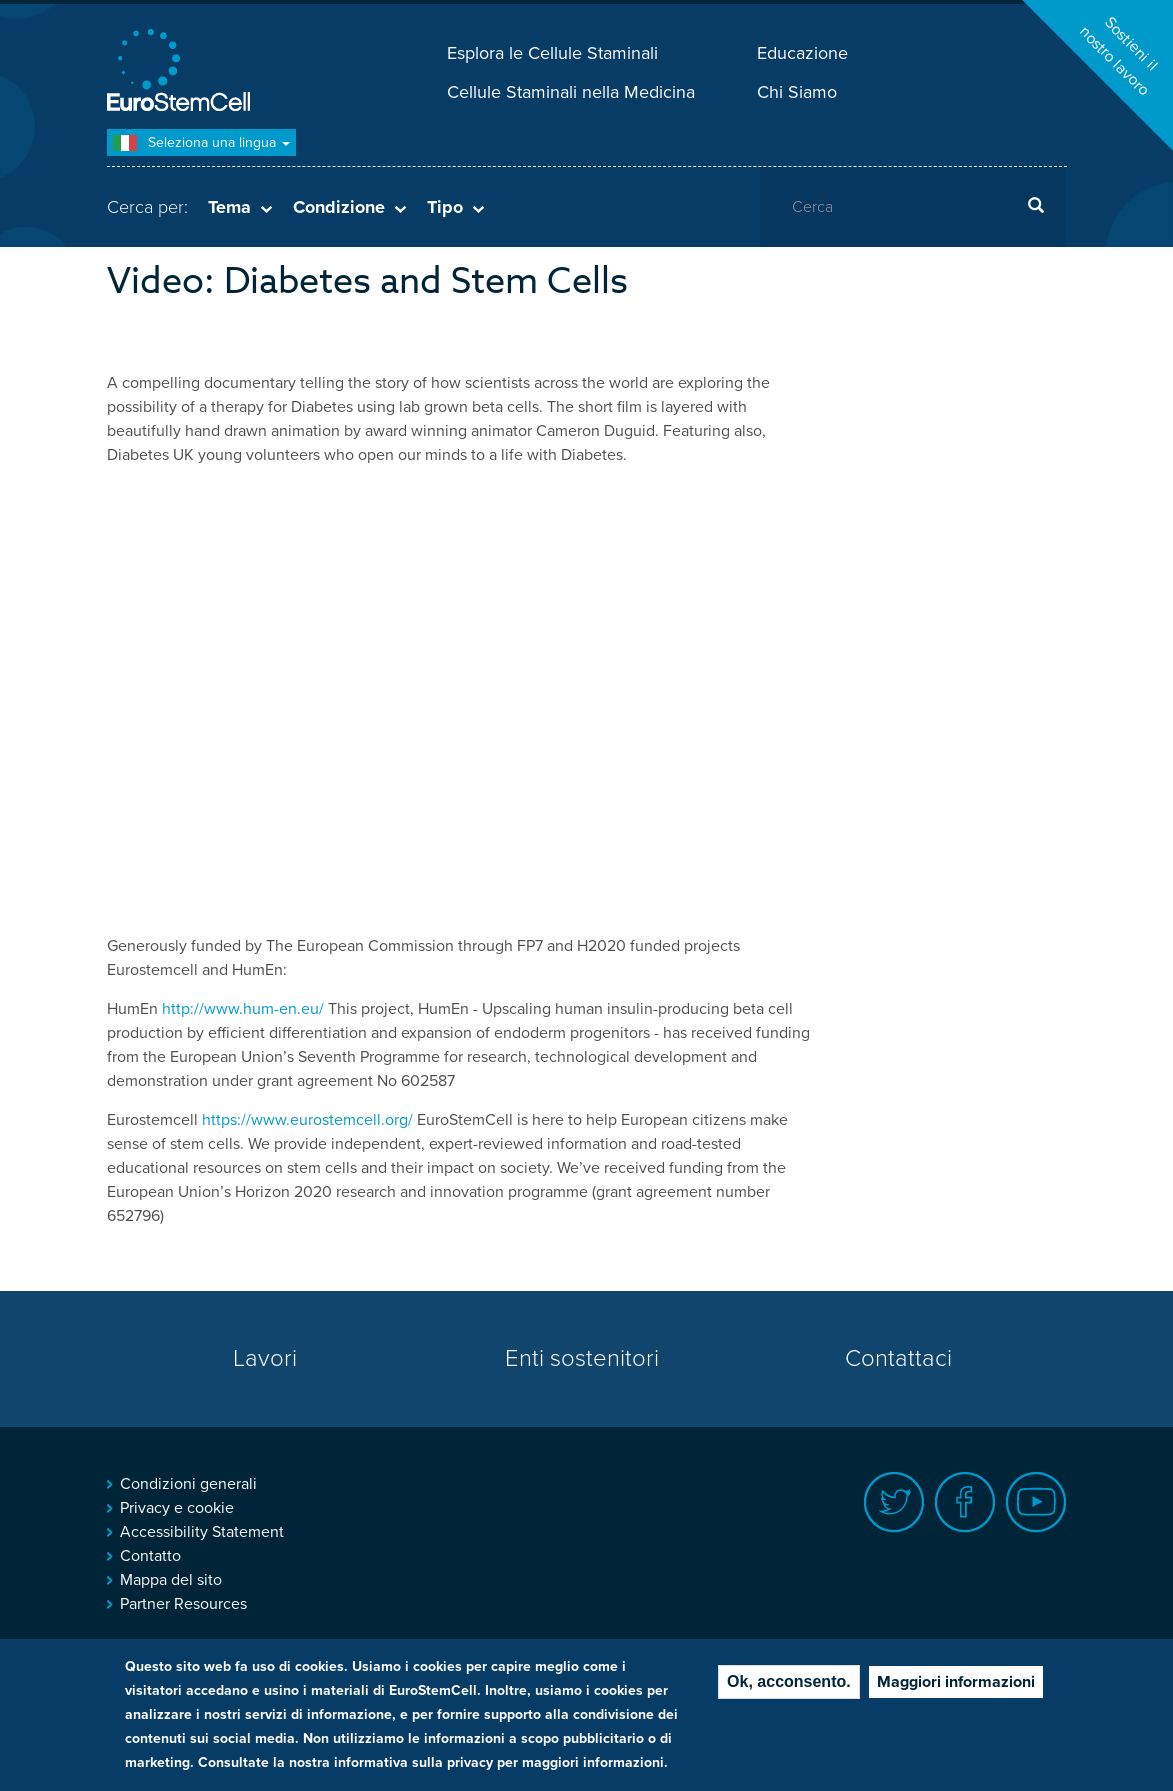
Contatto (150, 1556)
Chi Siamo (797, 92)
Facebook (965, 1502)
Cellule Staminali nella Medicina (571, 92)
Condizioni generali (188, 1484)
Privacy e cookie (177, 1508)
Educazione (802, 53)
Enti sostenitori (582, 1358)
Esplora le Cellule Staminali (552, 53)
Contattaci (898, 1358)
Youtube (1036, 1502)
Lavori (265, 1358)
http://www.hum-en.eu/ (243, 1009)
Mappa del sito (171, 1580)
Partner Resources (183, 1604)
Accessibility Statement (202, 1532)
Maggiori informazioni (956, 1682)
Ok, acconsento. (789, 1681)
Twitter (894, 1502)
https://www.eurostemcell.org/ (307, 1120)
